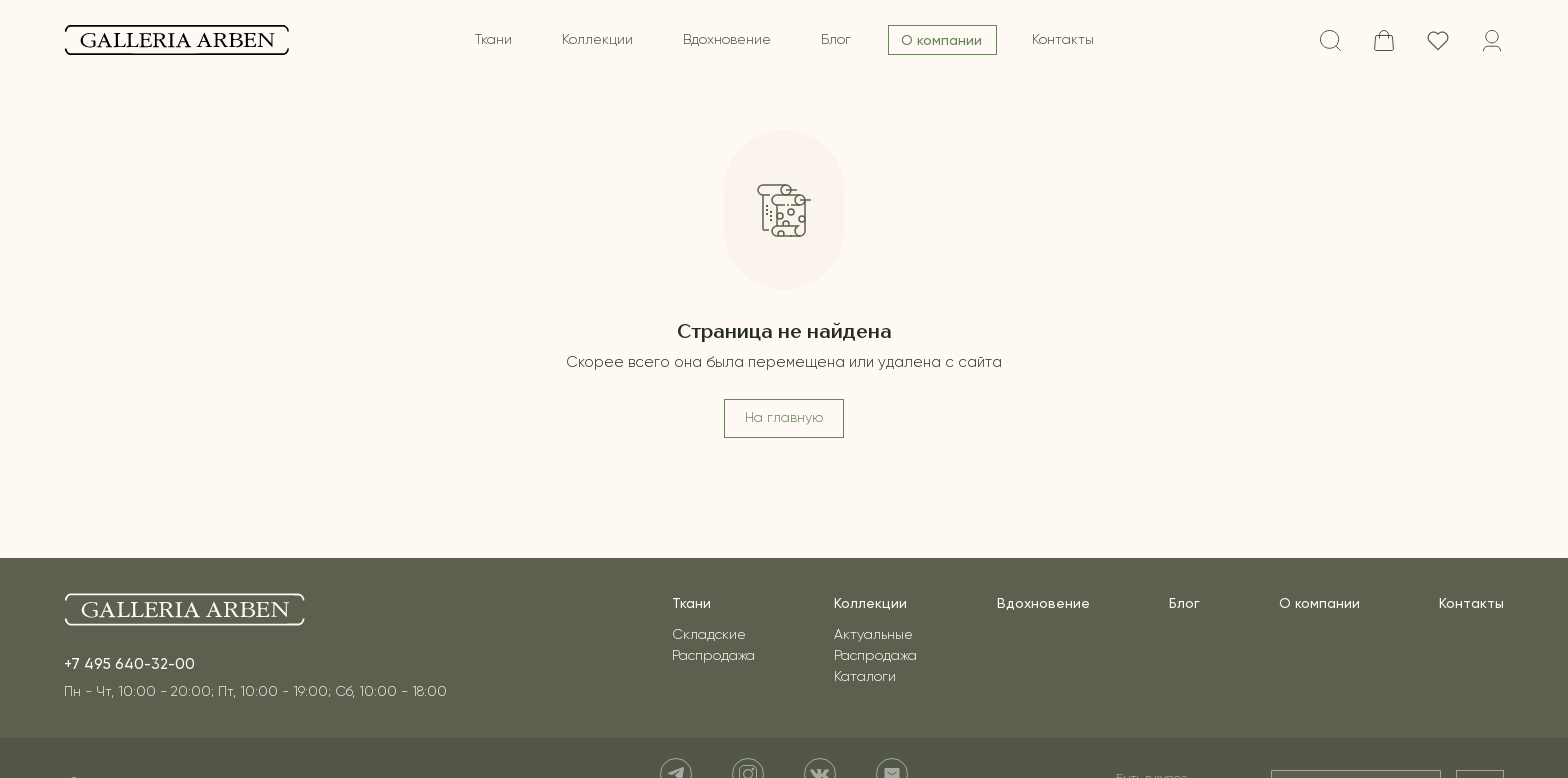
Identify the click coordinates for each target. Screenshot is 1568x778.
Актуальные (873, 635)
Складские (709, 635)
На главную (784, 418)
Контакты (1063, 40)
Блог (836, 40)
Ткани (493, 40)
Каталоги (865, 677)
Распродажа (713, 656)
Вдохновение (727, 40)
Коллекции (597, 40)
